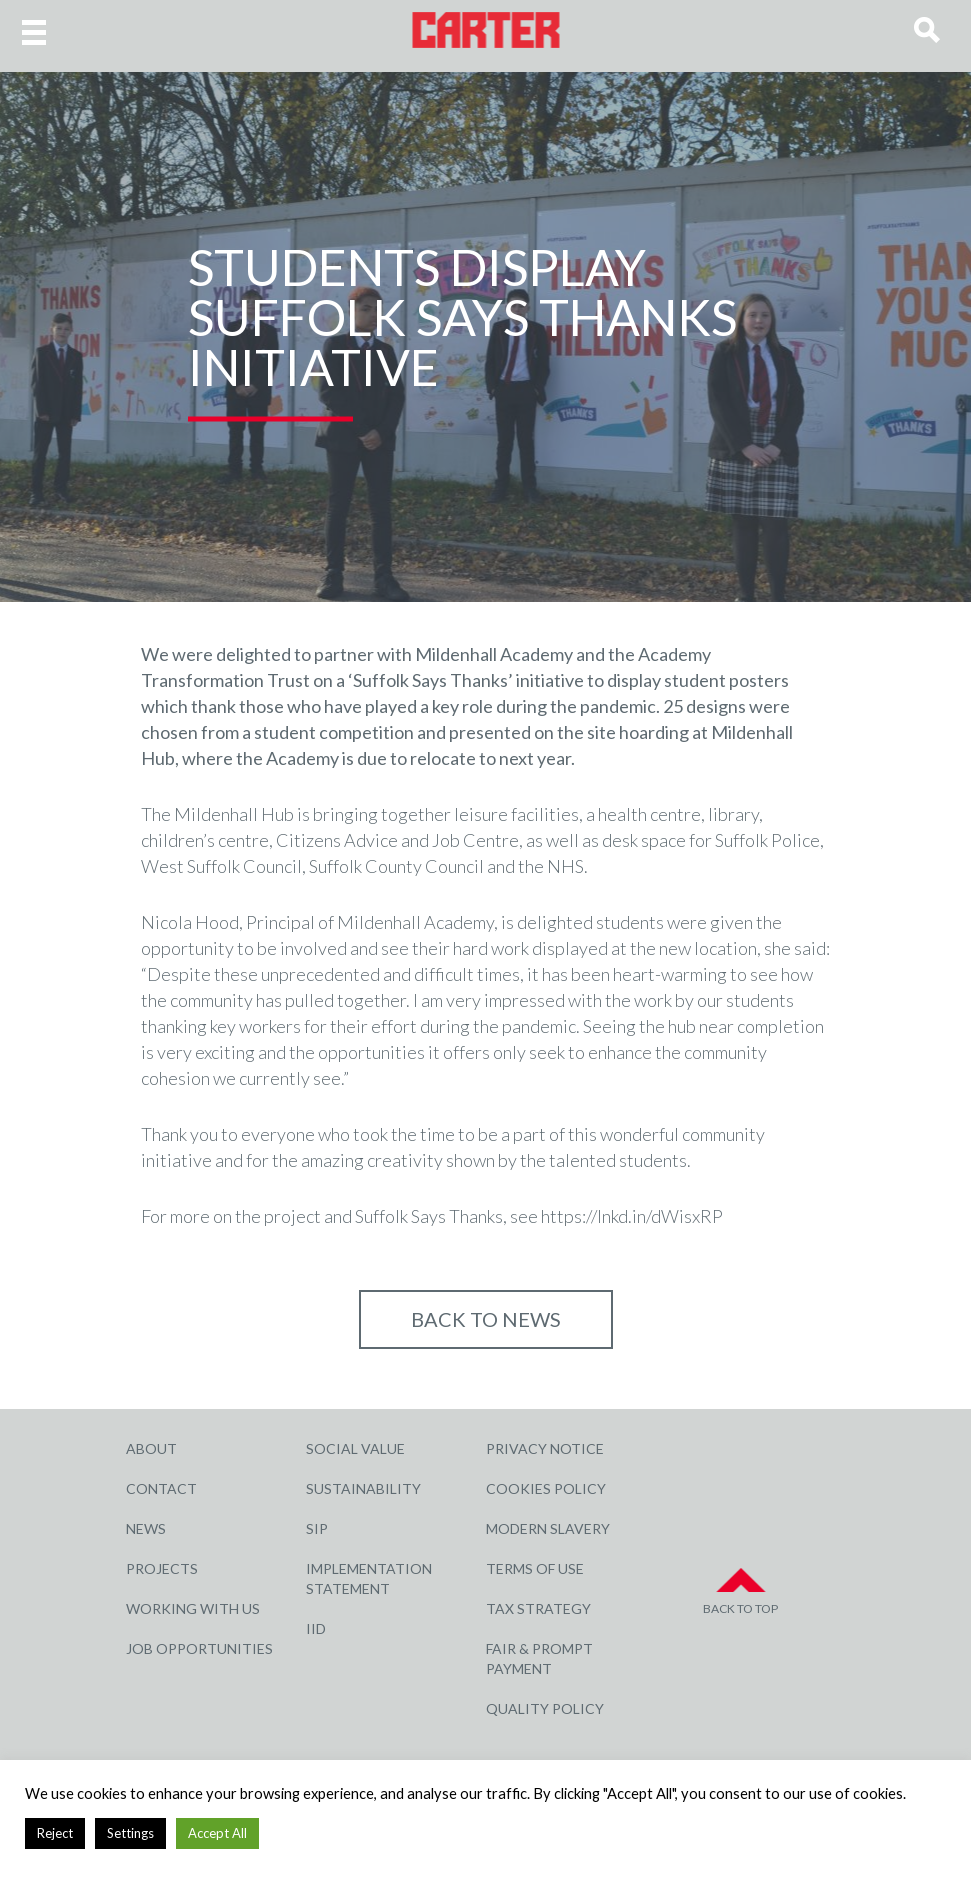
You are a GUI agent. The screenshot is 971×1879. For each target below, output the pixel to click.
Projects (162, 1568)
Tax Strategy (538, 1608)
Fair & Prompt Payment (539, 1658)
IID (316, 1628)
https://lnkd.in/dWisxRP (632, 1216)
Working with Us (193, 1608)
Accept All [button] (217, 1833)
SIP (317, 1528)
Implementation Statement (369, 1578)
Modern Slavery (548, 1528)
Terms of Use (535, 1568)
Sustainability (363, 1488)
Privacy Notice (545, 1448)
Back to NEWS (486, 1319)
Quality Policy (545, 1708)
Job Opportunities (199, 1648)
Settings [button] (130, 1833)
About (151, 1448)
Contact (161, 1488)
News (146, 1528)
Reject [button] (55, 1833)
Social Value (355, 1448)
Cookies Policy (546, 1488)
